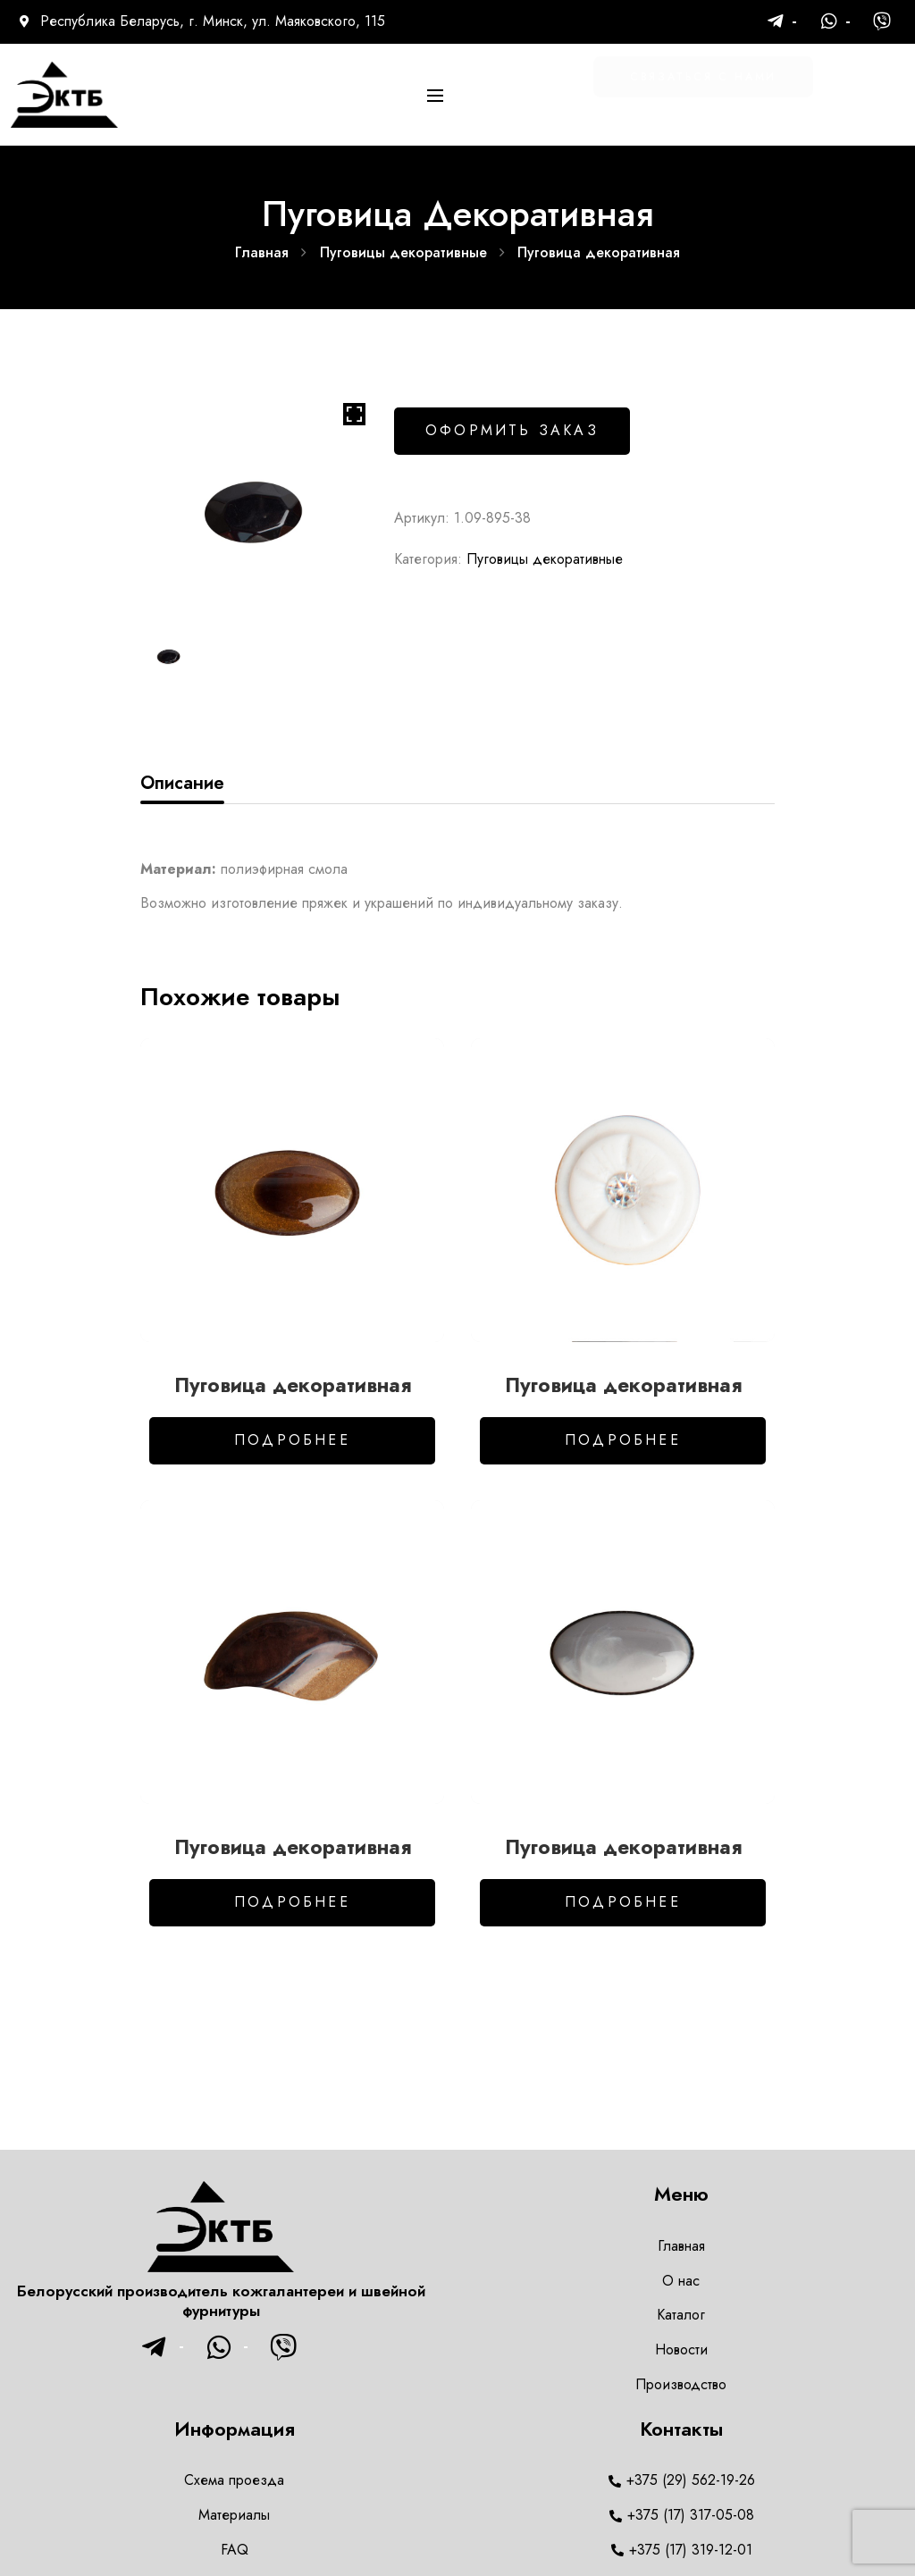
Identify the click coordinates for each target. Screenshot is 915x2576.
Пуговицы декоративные (403, 252)
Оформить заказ (512, 430)
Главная (262, 252)
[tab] (182, 783)
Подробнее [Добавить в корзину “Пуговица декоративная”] (292, 1440)
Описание (182, 783)
